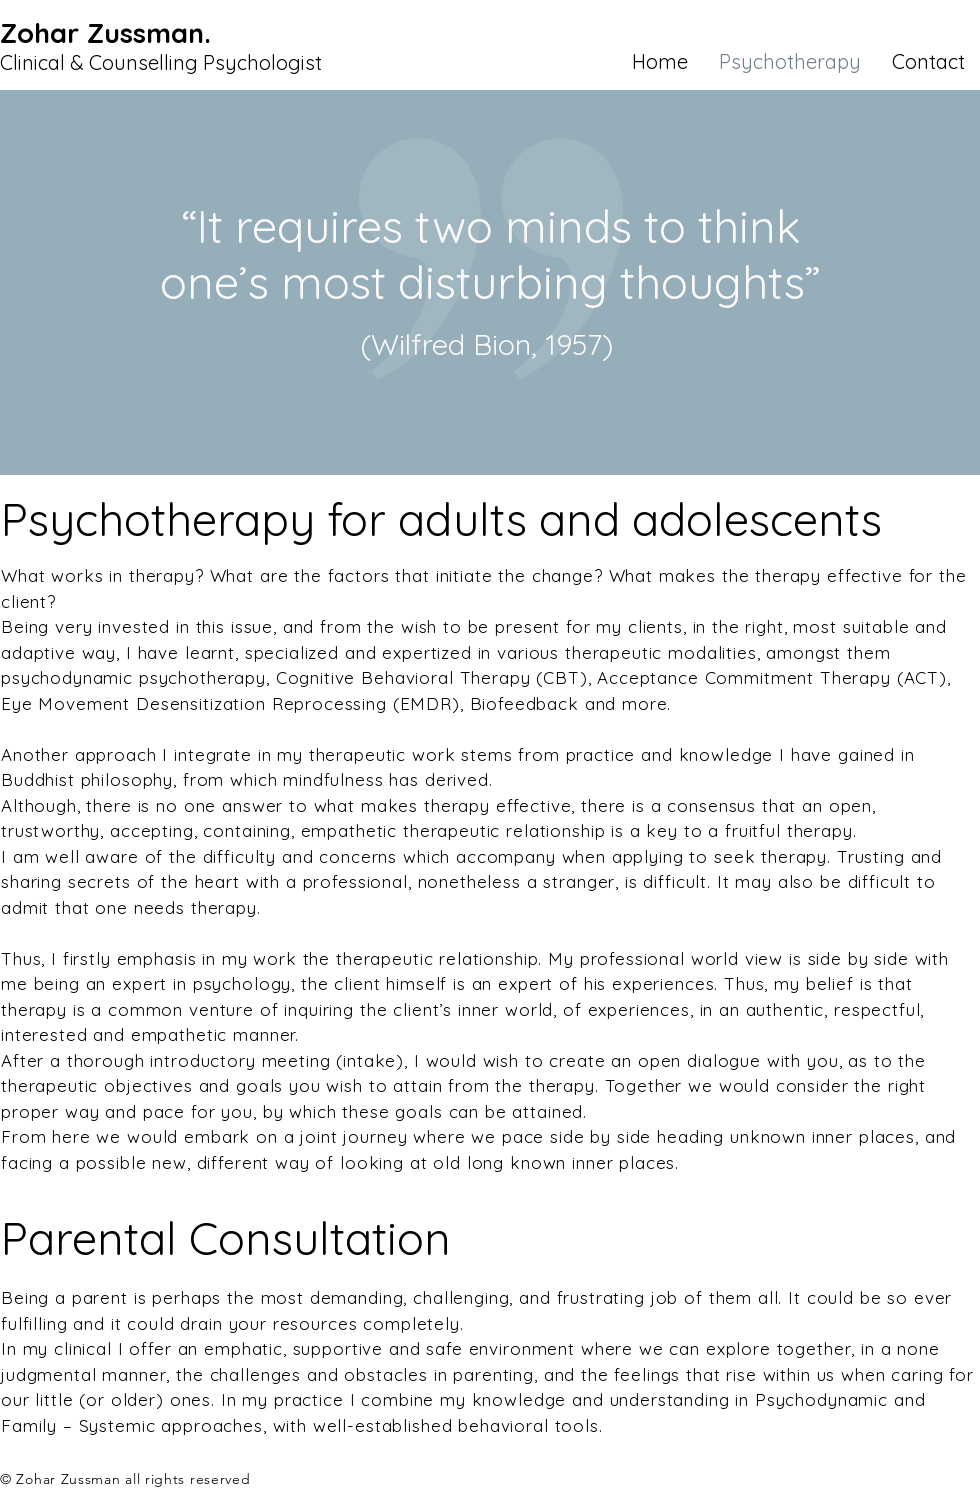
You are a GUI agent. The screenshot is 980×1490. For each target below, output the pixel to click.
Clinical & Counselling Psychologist (161, 62)
